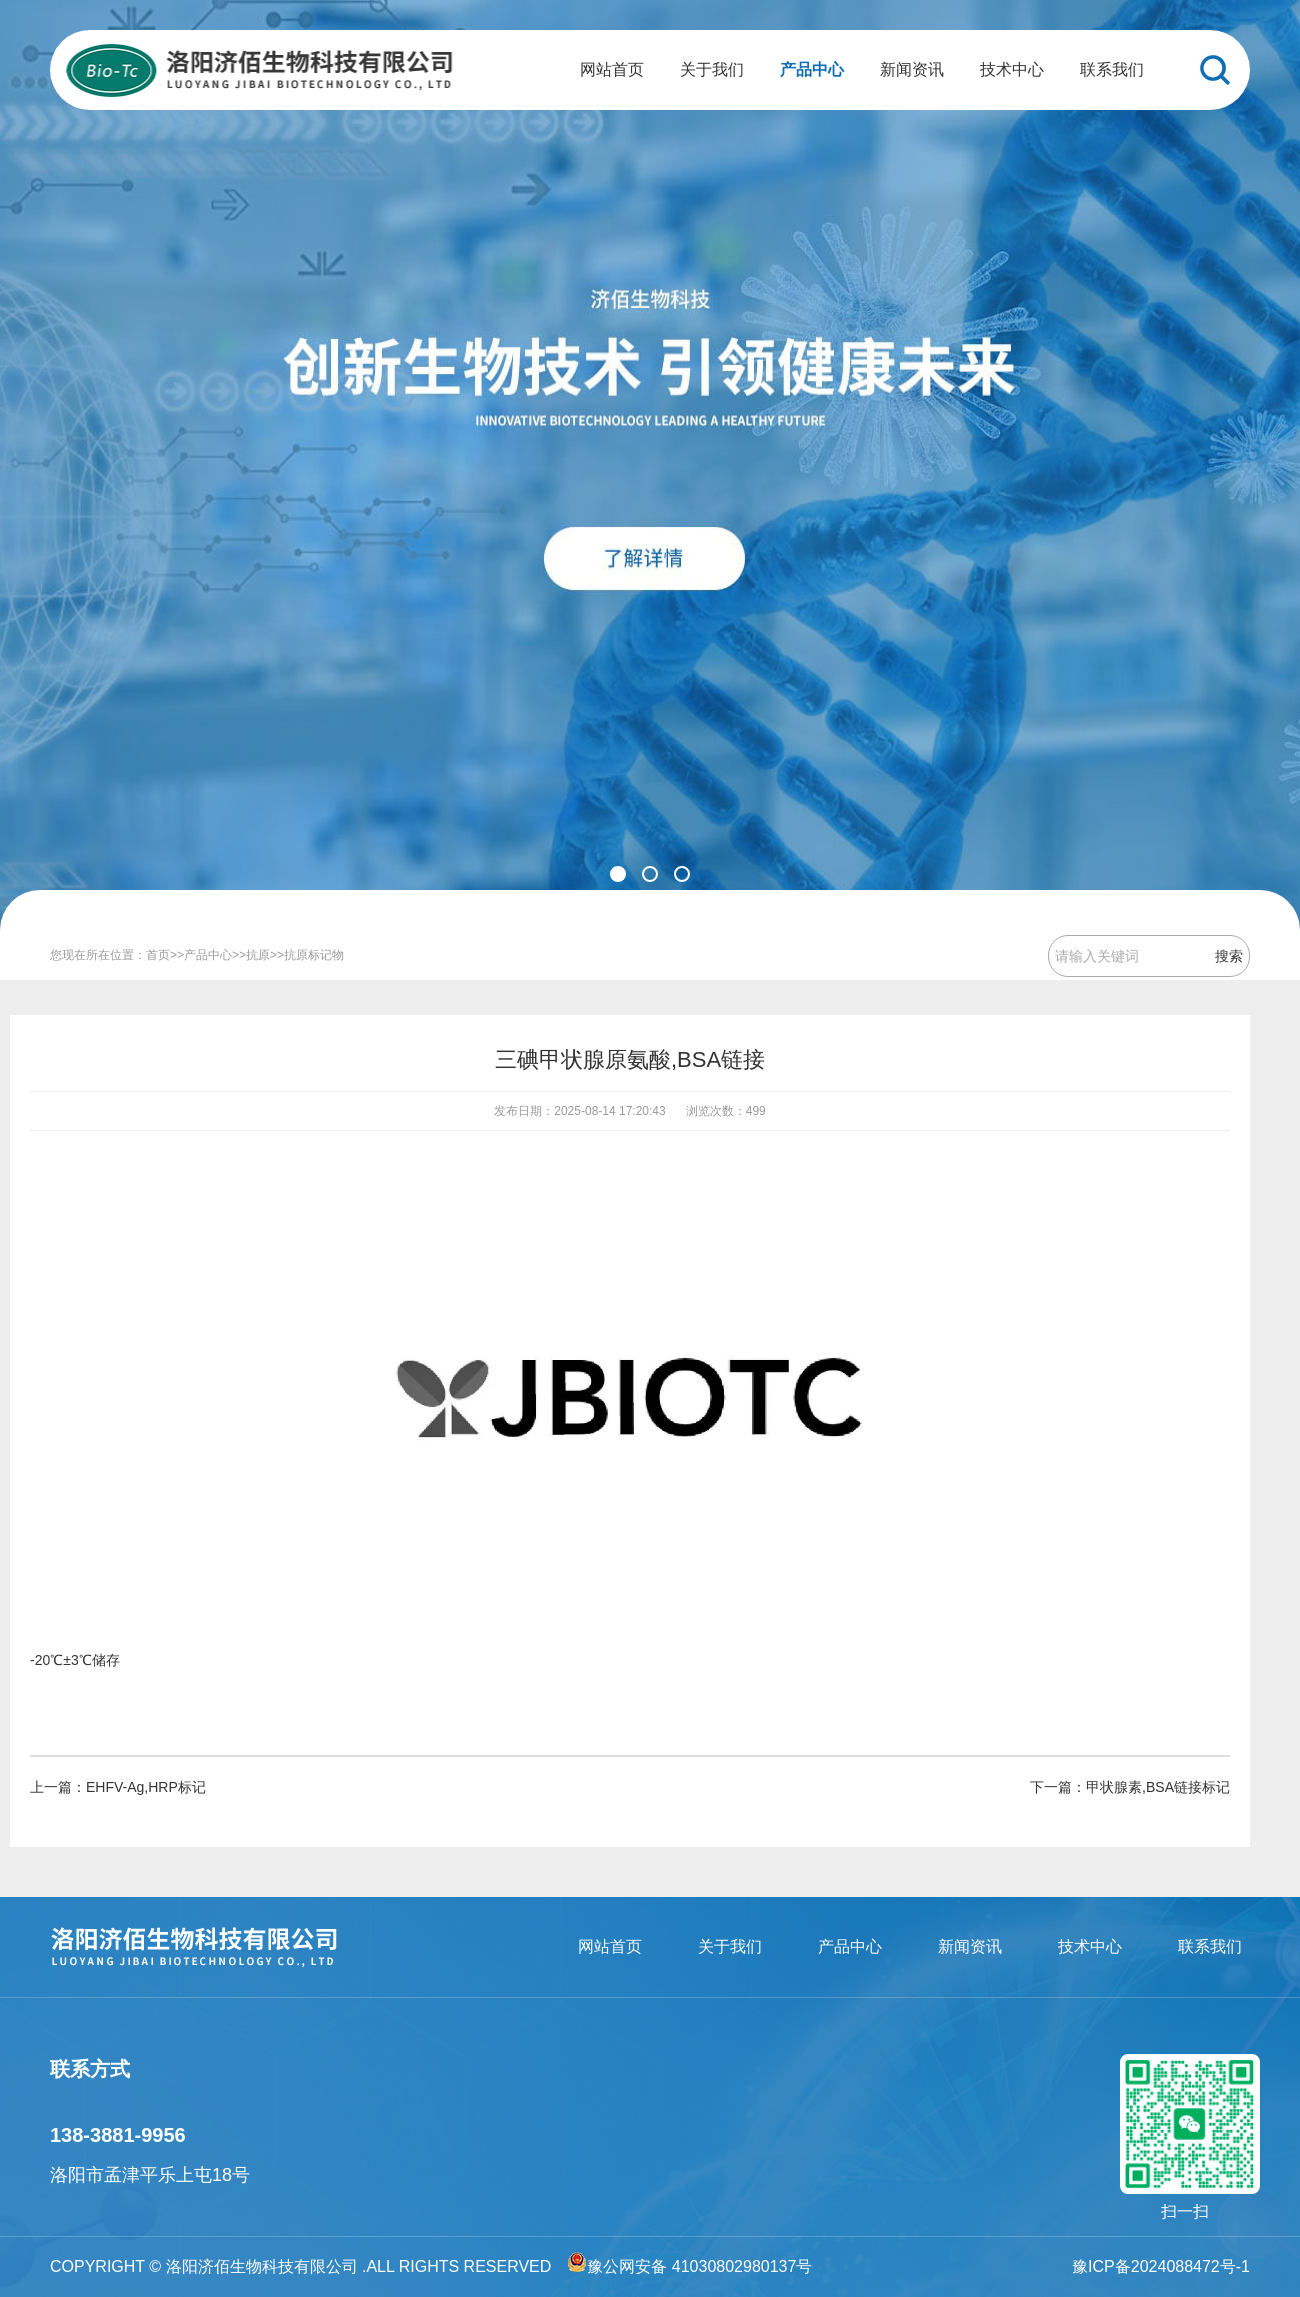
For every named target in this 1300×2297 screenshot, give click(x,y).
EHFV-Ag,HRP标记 (146, 1787)
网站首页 (612, 69)
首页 (158, 955)
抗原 (258, 955)
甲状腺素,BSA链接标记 (1158, 1787)
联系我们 (1112, 69)
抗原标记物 (314, 955)
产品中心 (812, 69)
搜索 (1229, 956)
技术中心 (1012, 69)
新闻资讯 (912, 69)
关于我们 (712, 69)
